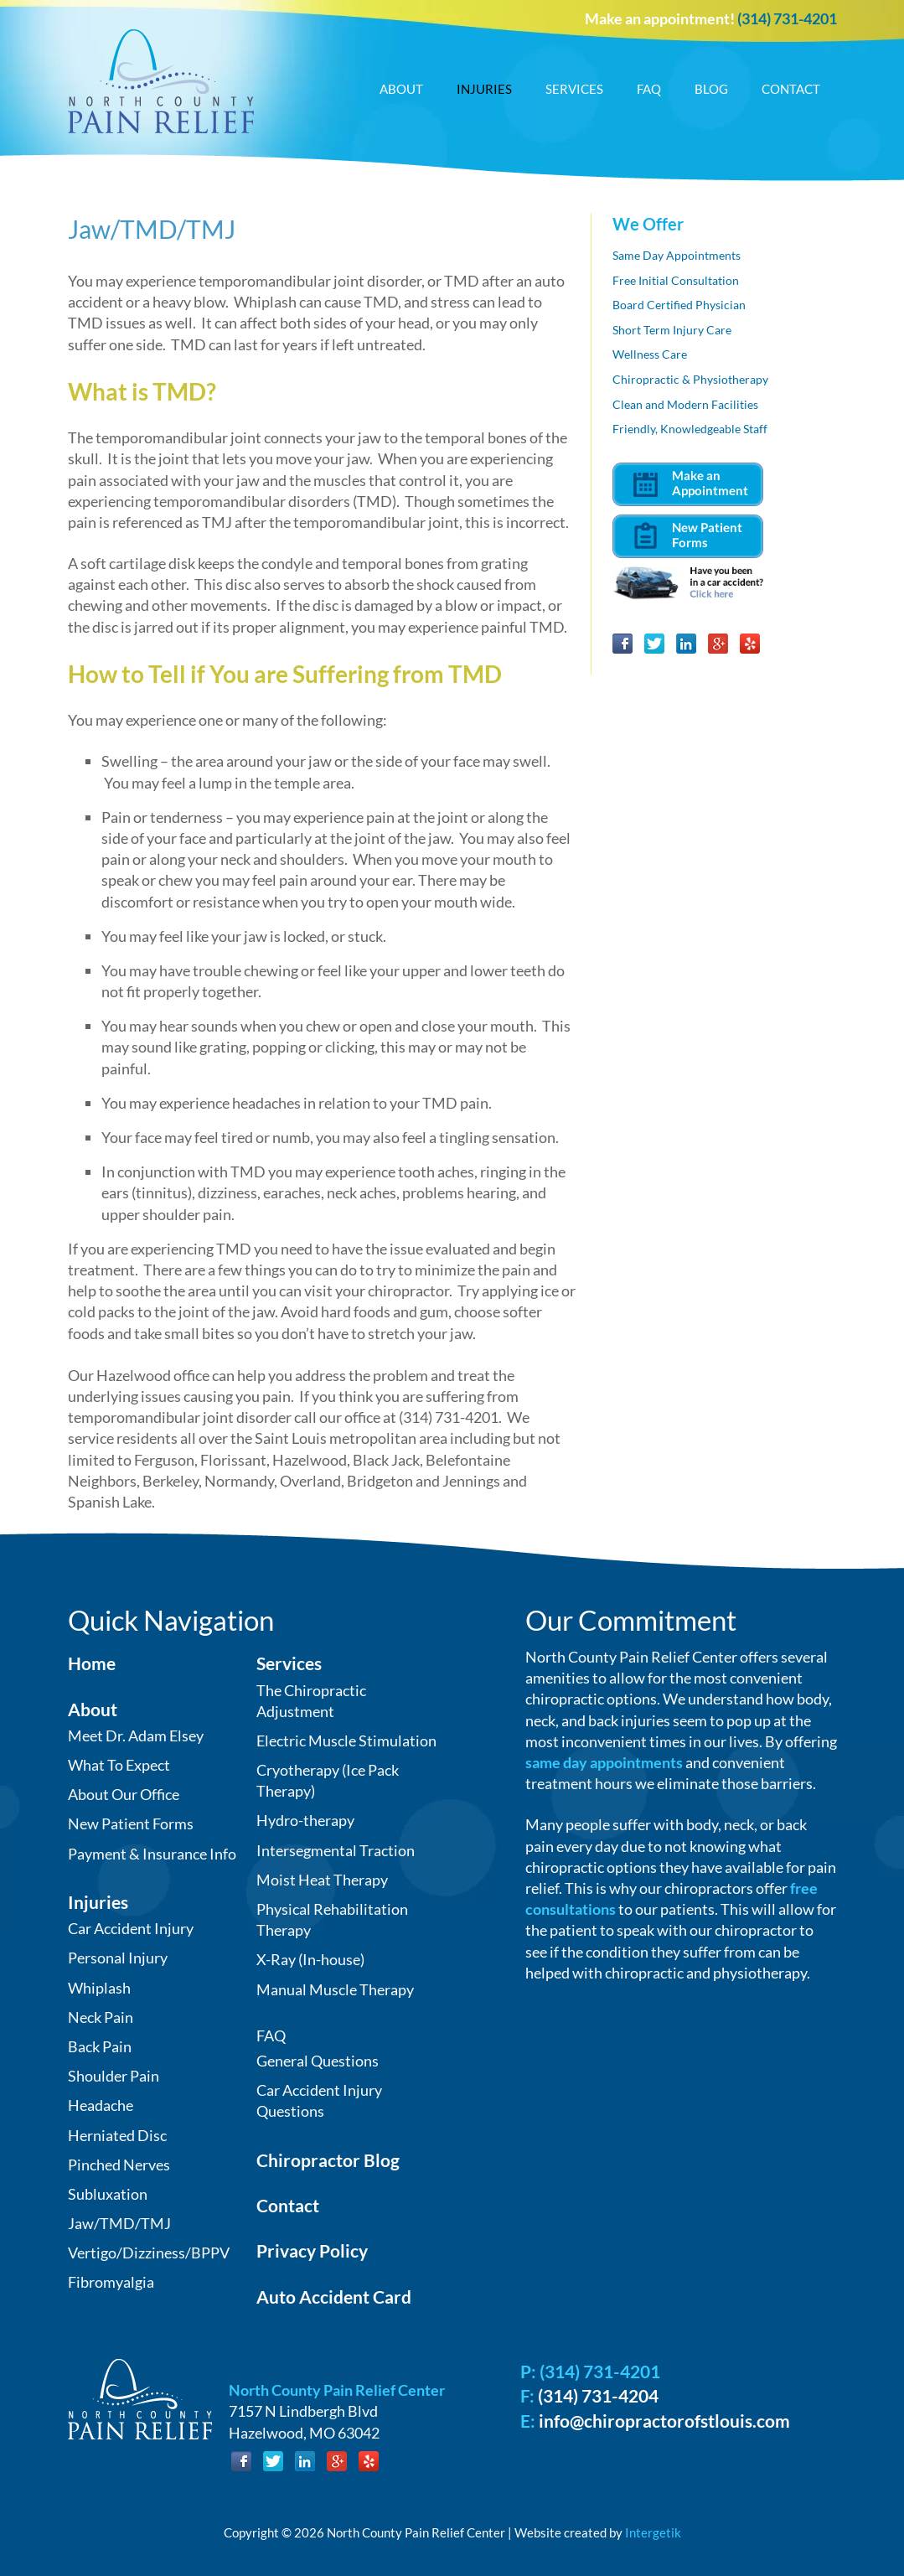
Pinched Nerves (119, 2164)
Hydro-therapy (305, 1820)
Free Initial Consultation (675, 280)
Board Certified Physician (679, 304)
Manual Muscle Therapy (335, 1989)
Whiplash (99, 1988)
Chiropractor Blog (328, 2159)
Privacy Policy (312, 2250)
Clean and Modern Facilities (685, 404)
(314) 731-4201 (787, 18)
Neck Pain (100, 2017)
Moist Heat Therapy (322, 1879)
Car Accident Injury (131, 1928)
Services (574, 88)
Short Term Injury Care (671, 330)
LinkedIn (686, 644)
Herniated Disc (117, 2135)
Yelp (750, 644)
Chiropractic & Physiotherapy (690, 379)
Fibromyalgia (111, 2282)
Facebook (622, 644)
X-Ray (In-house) (310, 1959)
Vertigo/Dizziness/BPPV (149, 2252)
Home (92, 1663)
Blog (711, 88)
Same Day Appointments (676, 255)
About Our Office (123, 1794)
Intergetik (653, 2532)
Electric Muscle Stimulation (346, 1740)
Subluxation (107, 2194)
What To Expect (119, 1765)
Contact (791, 88)
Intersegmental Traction (335, 1850)
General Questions (317, 2060)
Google (718, 644)
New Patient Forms (131, 1823)
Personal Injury (118, 1957)
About (401, 88)
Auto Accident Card (333, 2296)
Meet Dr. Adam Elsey (136, 1735)
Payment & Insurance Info (152, 1853)
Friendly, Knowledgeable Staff (689, 429)
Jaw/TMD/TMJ (119, 2223)
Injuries (484, 88)
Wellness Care (649, 354)
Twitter (654, 644)
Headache (100, 2105)
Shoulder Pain (113, 2075)
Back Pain (100, 2046)
